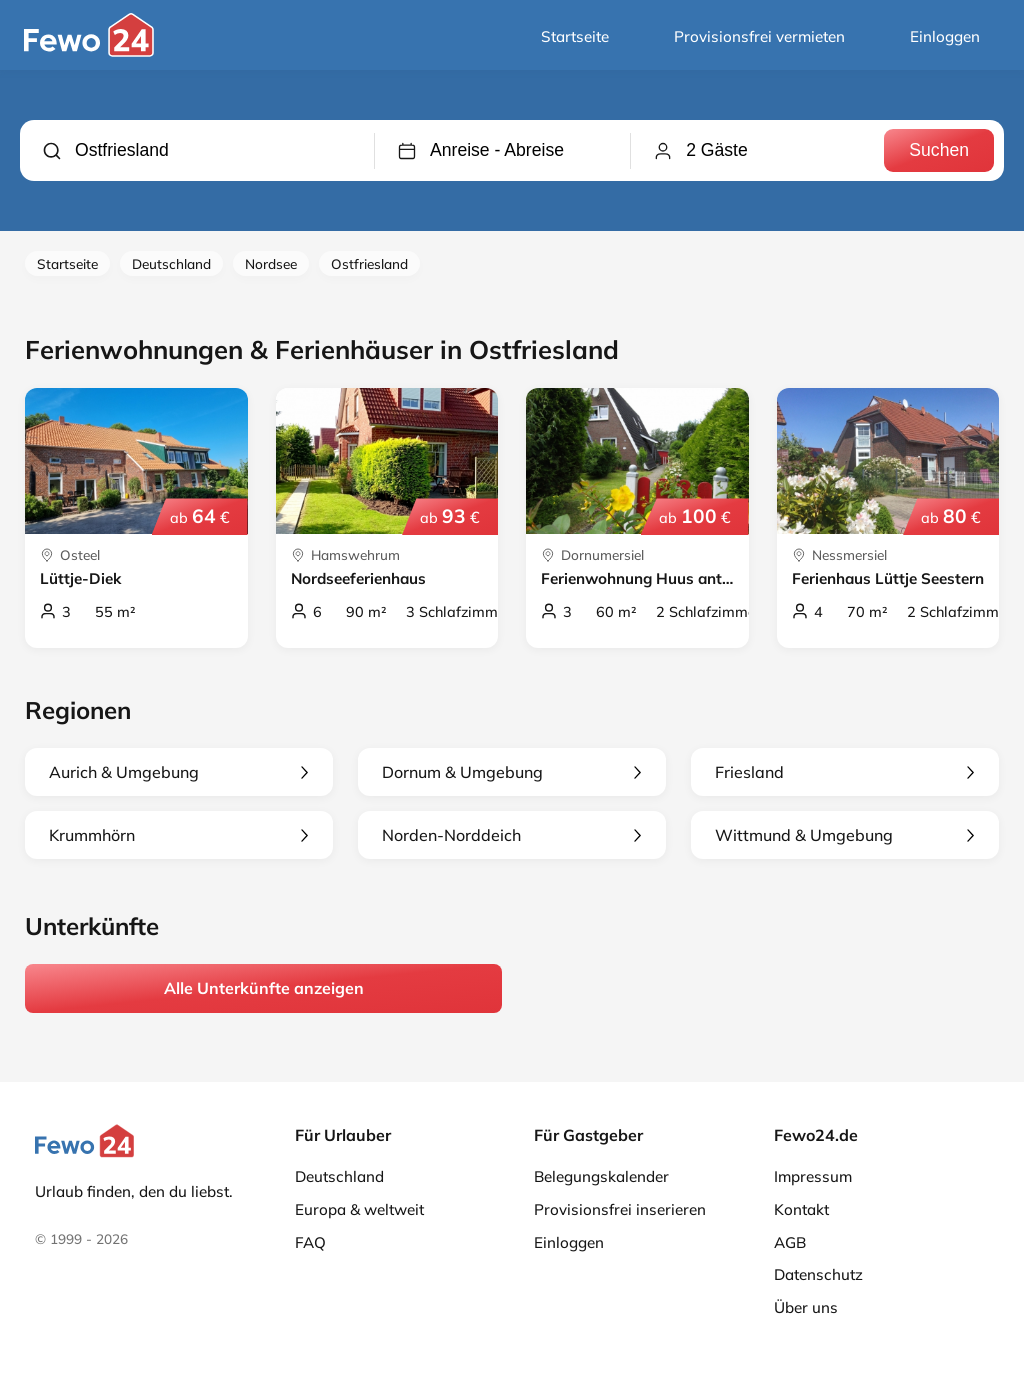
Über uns (806, 1307)
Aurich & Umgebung (179, 772)
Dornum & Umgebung (512, 772)
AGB (790, 1242)
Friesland (845, 772)
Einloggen (945, 36)
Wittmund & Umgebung (845, 835)
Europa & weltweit (359, 1209)
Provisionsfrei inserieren (620, 1209)
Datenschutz (818, 1274)
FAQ (310, 1242)
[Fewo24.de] (91, 52)
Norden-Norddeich (512, 835)
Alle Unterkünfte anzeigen (264, 988)
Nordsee (271, 263)
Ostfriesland (369, 263)
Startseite (575, 36)
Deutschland (171, 263)
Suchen (939, 150)
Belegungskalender (601, 1176)
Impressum (813, 1176)
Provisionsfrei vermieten (759, 36)
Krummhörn (179, 835)
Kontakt (801, 1209)
